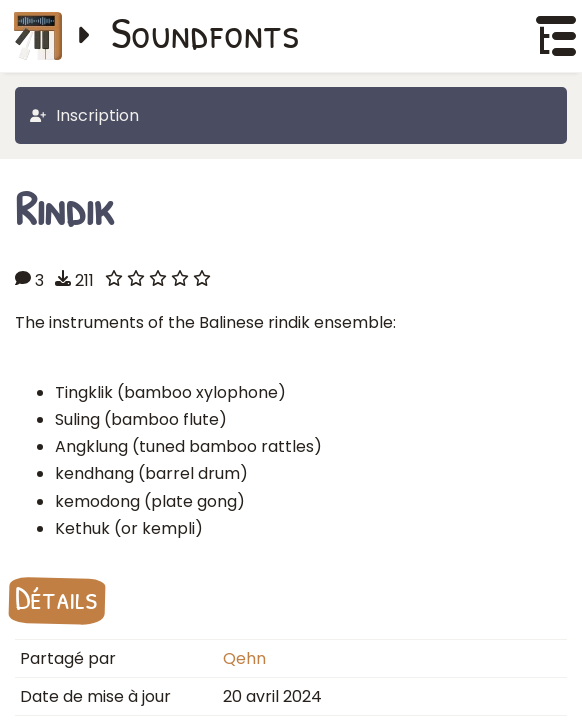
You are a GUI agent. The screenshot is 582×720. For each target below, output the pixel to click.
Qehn (244, 658)
